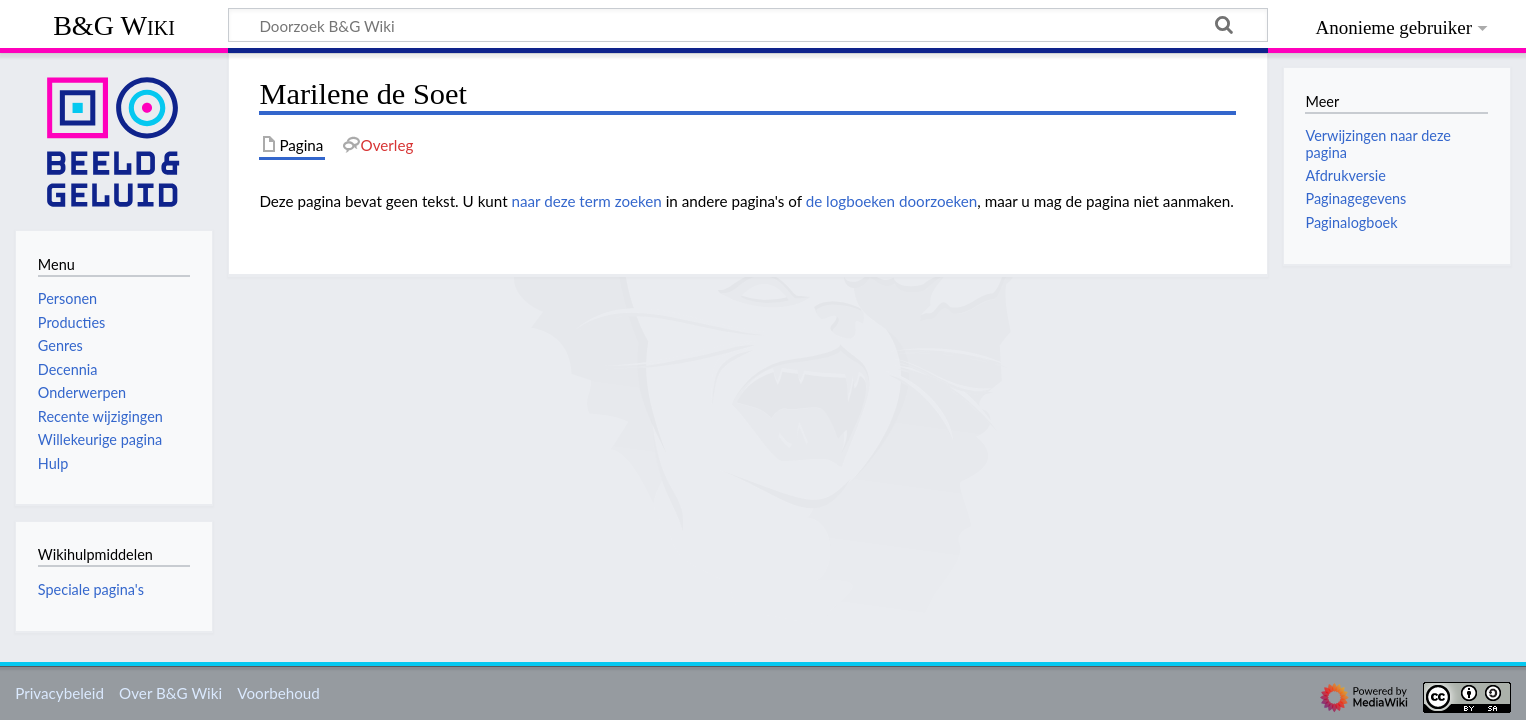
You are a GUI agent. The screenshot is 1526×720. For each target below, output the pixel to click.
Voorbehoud (278, 693)
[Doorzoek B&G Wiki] (748, 25)
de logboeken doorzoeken (892, 201)
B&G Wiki (114, 25)
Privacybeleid (59, 693)
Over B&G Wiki (170, 693)
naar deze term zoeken (587, 201)
